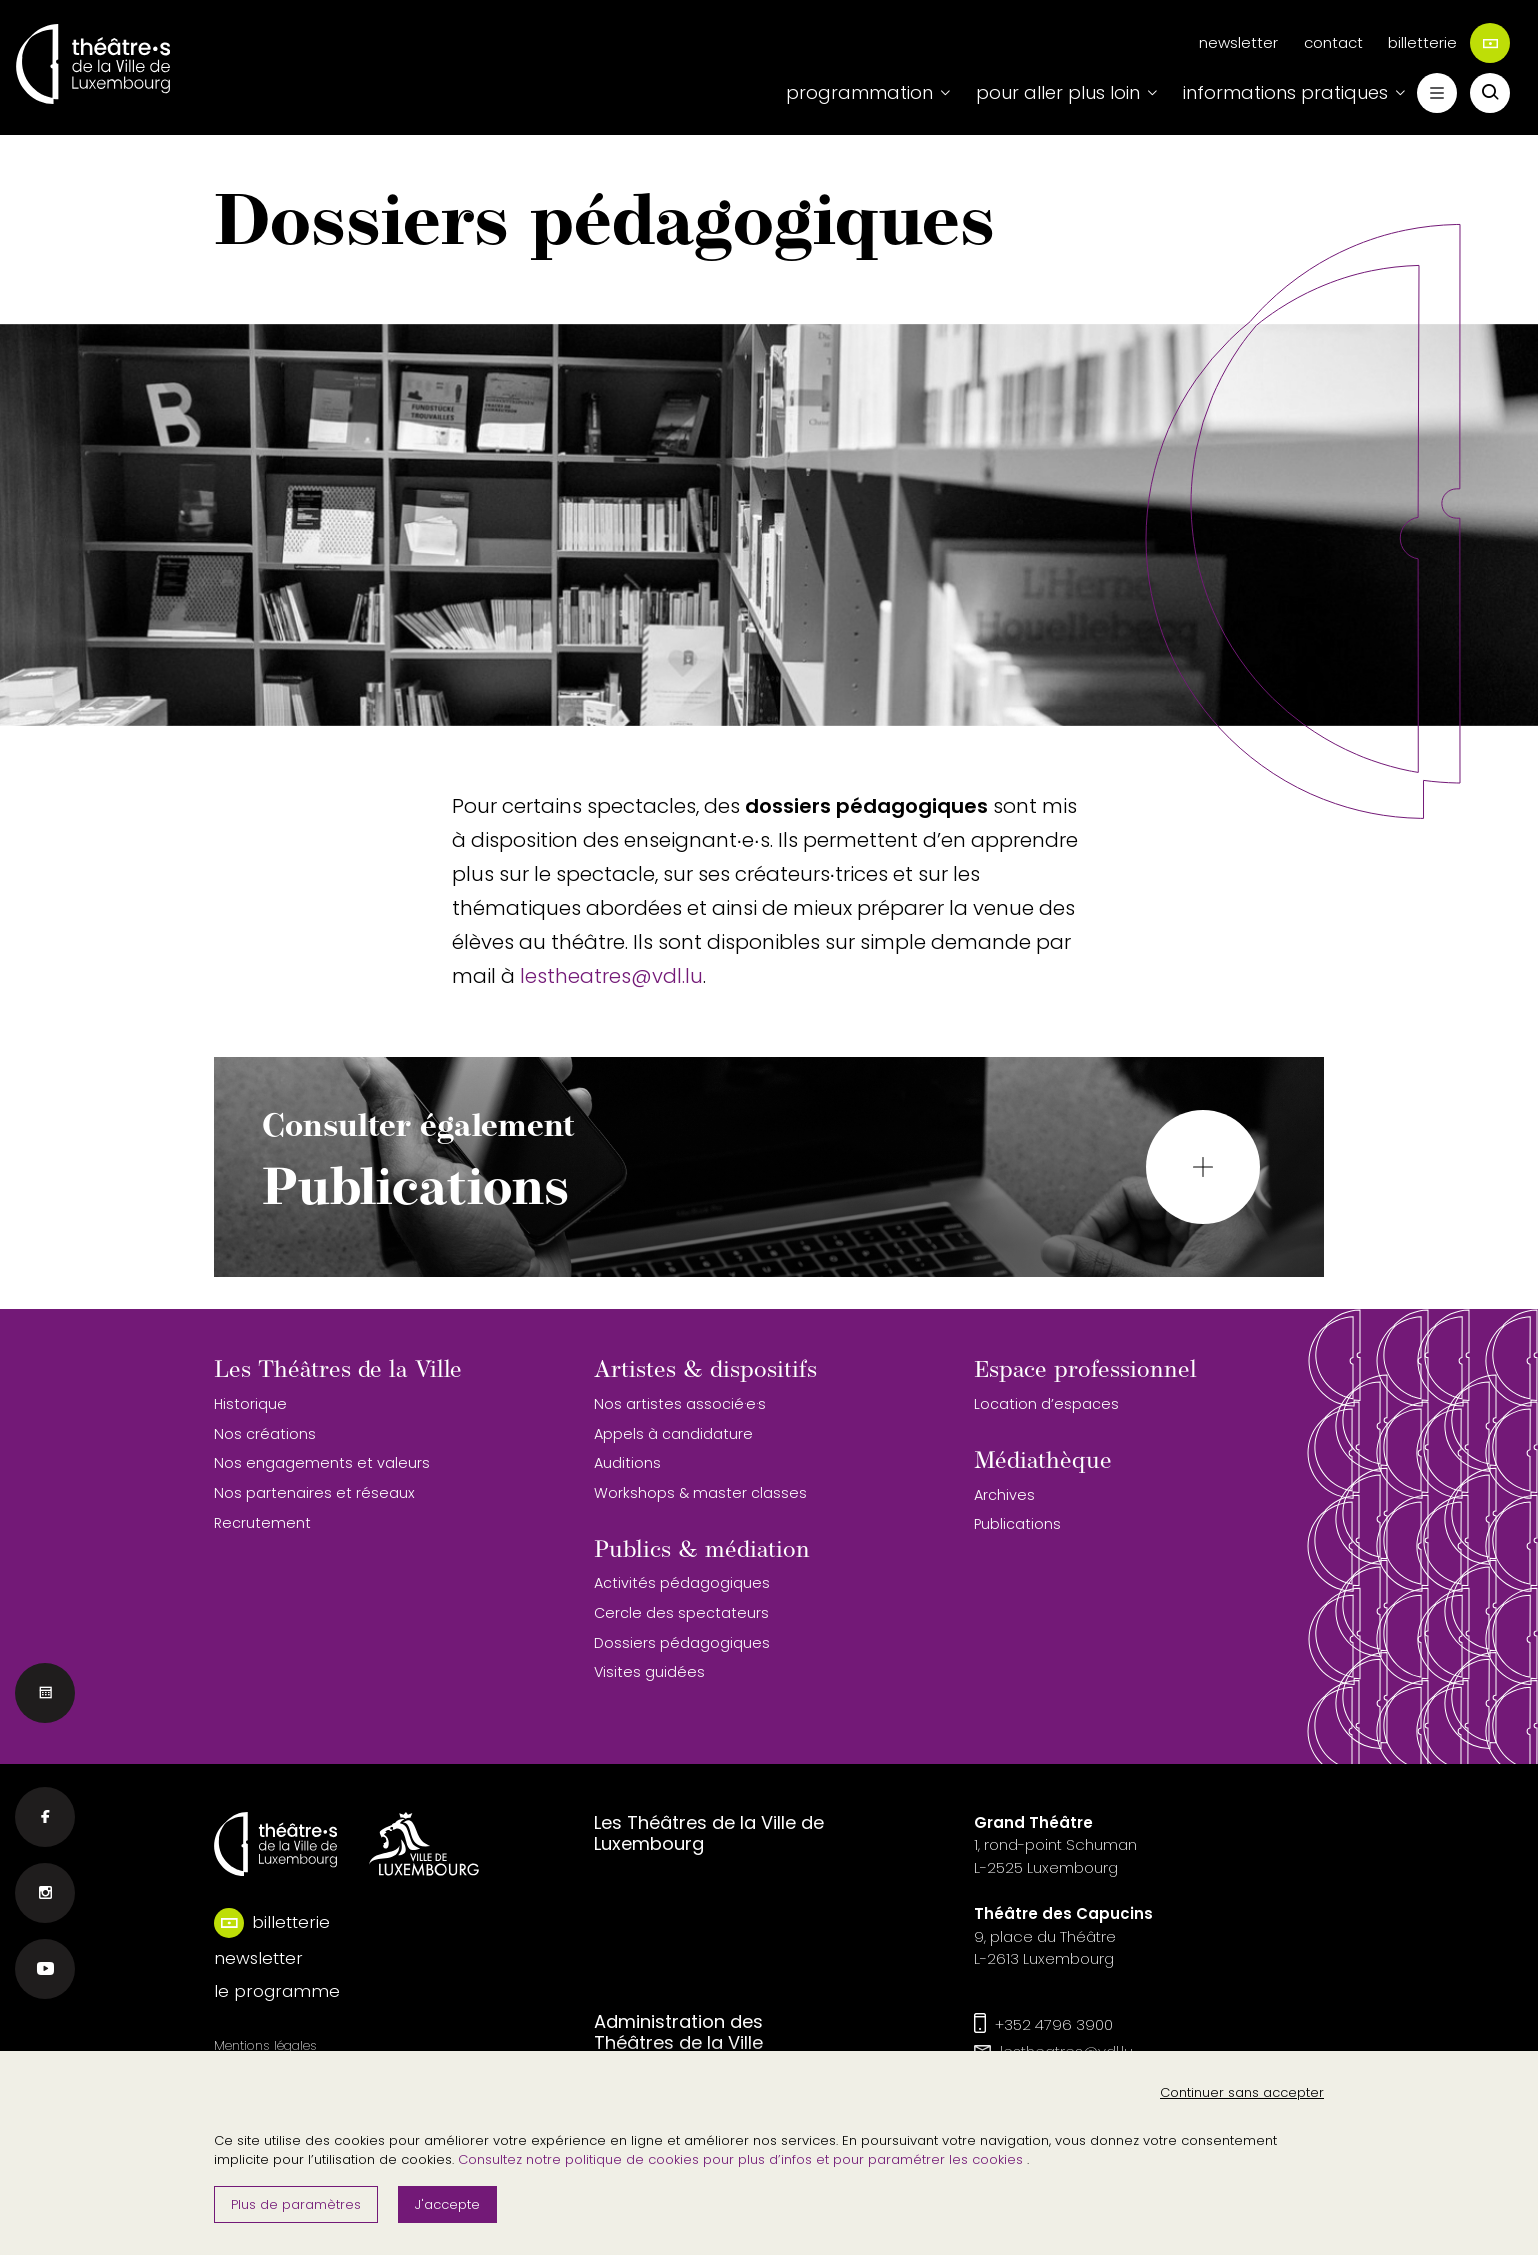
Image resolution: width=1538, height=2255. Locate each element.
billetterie (1449, 43)
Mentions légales (265, 2045)
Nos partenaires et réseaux (314, 1493)
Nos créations (265, 1434)
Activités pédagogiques (682, 1583)
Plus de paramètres (296, 2204)
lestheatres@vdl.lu (611, 976)
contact (1333, 42)
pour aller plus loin (1058, 92)
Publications (1017, 1524)
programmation (859, 92)
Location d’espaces (1046, 1404)
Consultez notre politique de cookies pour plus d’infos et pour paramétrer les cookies (742, 2159)
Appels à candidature (673, 1434)
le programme (277, 1991)
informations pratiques (1285, 92)
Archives (1004, 1495)
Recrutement (262, 1523)
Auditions (627, 1463)
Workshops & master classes (700, 1493)
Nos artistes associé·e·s (680, 1404)
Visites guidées (649, 1672)
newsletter (1238, 42)
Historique (250, 1404)
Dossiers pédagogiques (682, 1643)
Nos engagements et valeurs (322, 1463)
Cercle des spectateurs (681, 1613)
